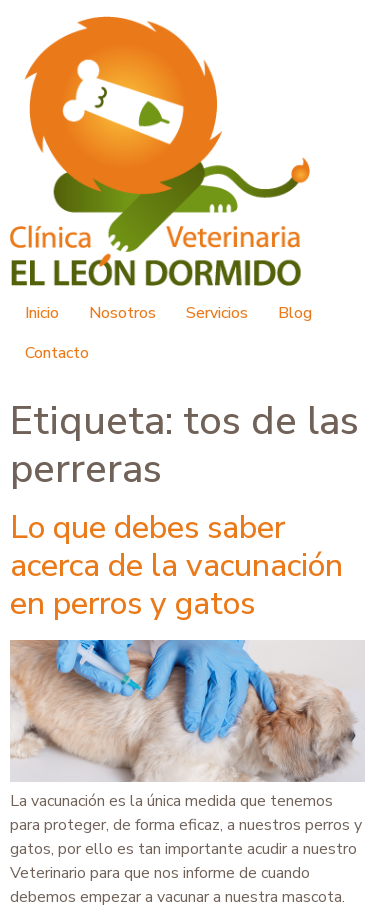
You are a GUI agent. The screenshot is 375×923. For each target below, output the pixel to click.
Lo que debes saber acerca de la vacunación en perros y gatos (176, 566)
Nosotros (122, 313)
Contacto (57, 353)
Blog (295, 313)
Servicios (217, 313)
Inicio (42, 313)
